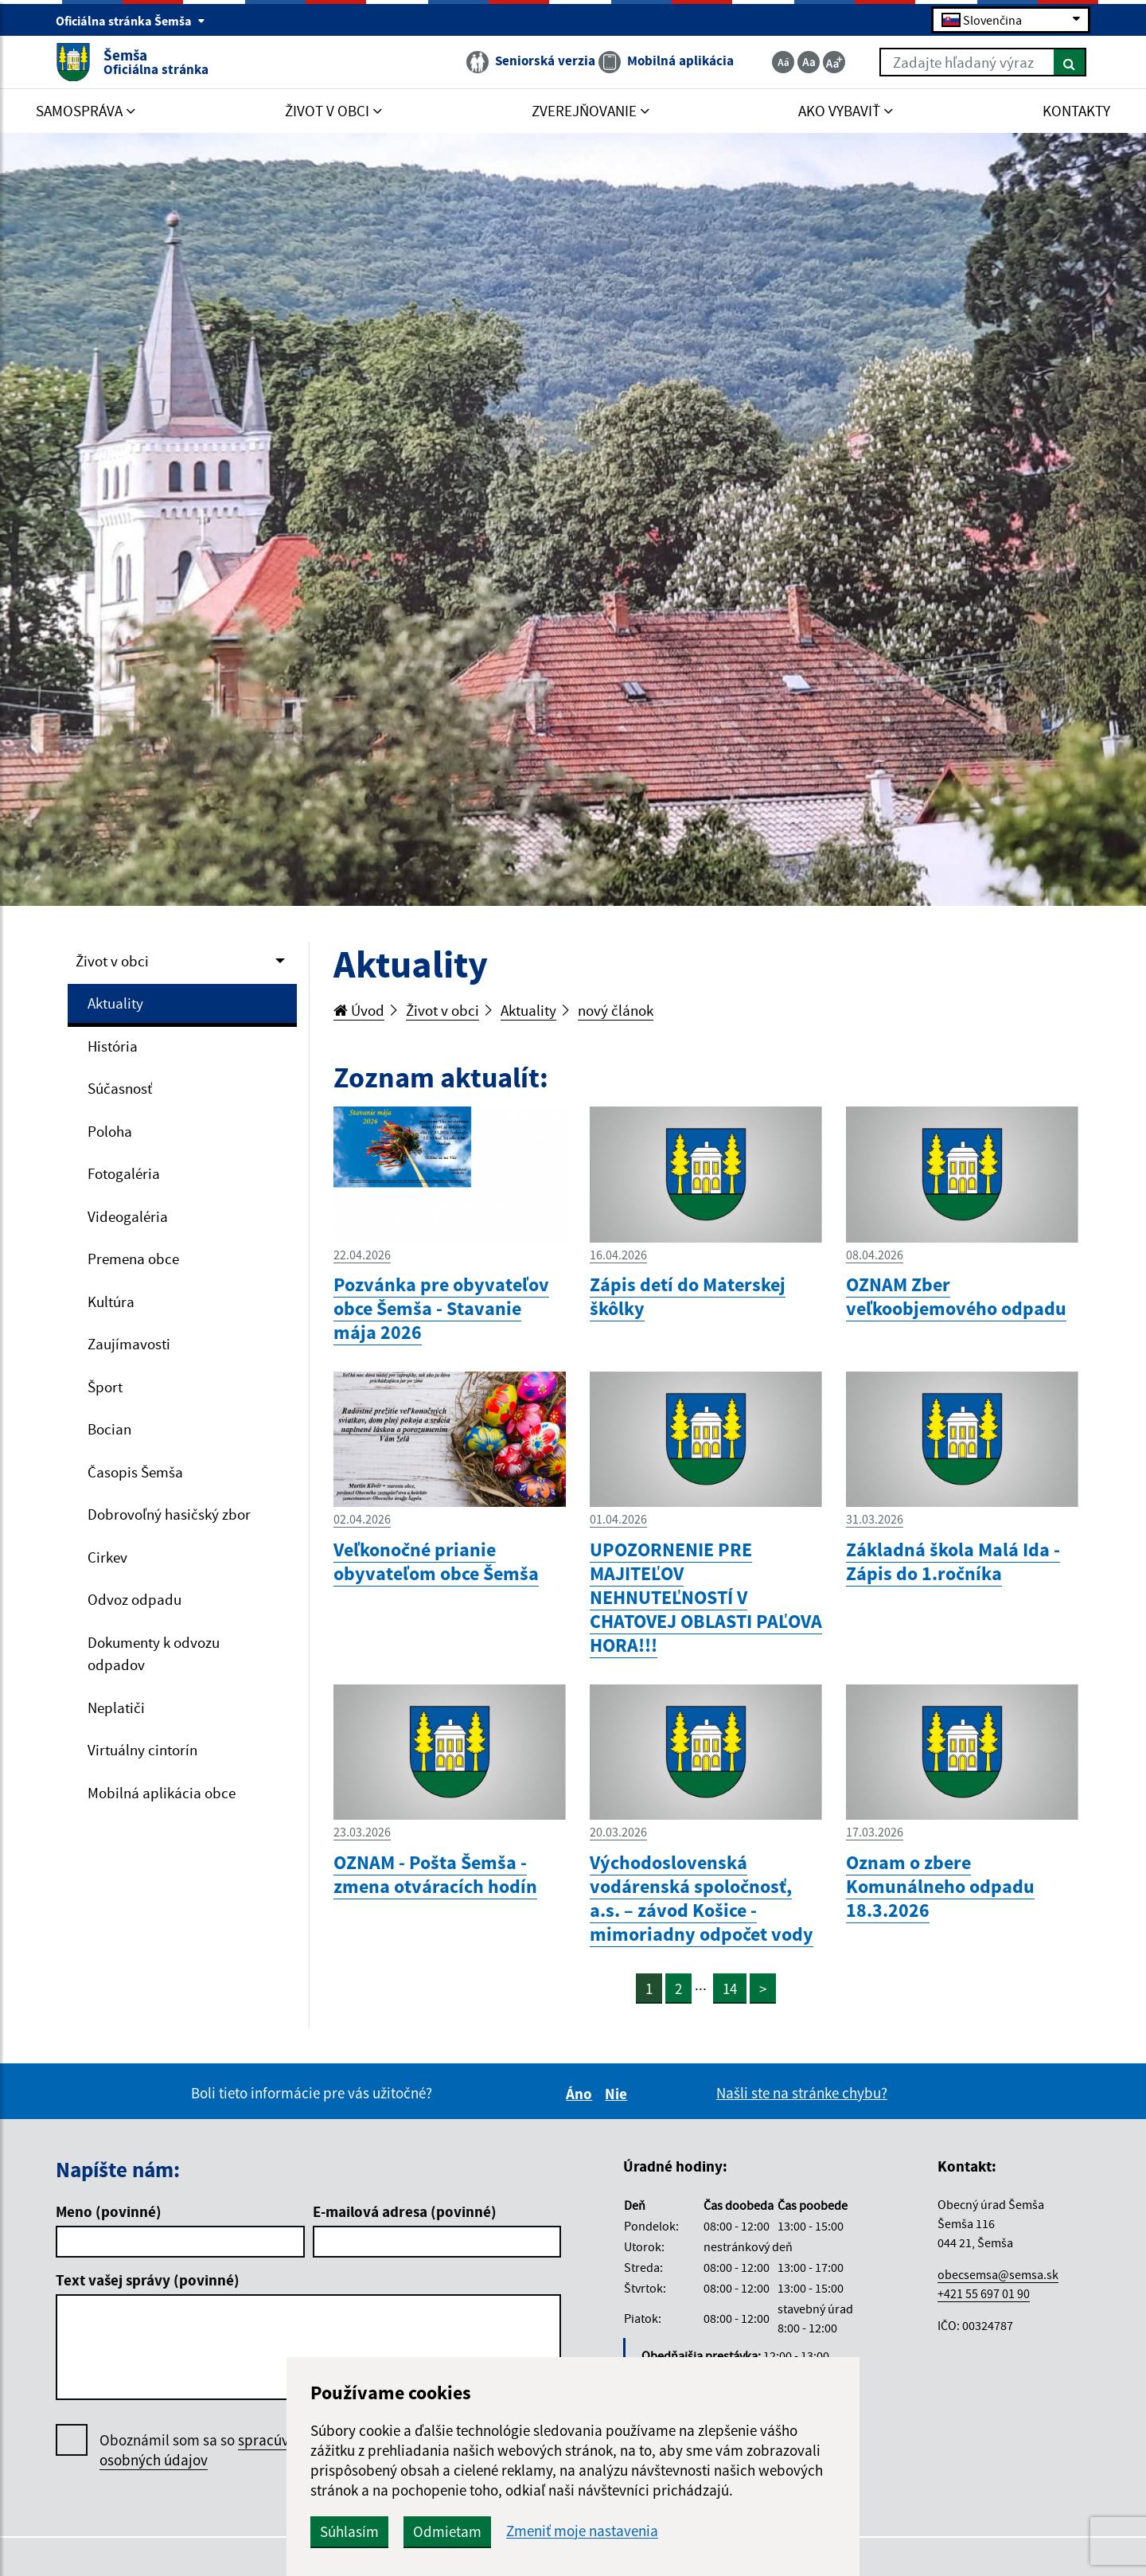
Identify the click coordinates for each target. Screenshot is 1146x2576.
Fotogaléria (124, 1173)
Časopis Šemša (135, 1471)
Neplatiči (116, 1707)
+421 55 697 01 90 (983, 2293)
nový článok (615, 1010)
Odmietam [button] (447, 2531)
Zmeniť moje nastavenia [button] (582, 2531)
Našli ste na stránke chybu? (801, 2092)
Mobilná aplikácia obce (162, 1792)
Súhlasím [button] (349, 2531)
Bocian (109, 1428)
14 (730, 1988)
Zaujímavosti (129, 1343)
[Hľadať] (1070, 62)
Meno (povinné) (109, 2211)
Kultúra (111, 1301)
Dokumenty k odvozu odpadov (154, 1654)
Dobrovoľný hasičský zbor (169, 1514)
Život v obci (112, 960)
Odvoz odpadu (134, 1599)
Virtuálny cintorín (142, 1749)
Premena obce (133, 1258)
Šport (105, 1386)
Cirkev (107, 1557)
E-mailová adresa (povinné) (405, 2211)
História (113, 1046)
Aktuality (115, 1003)
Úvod (358, 1010)
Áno (581, 2093)
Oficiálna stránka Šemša (130, 21)
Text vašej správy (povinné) (148, 2279)
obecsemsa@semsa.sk (997, 2274)
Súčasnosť (120, 1088)
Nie (618, 2093)
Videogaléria (128, 1216)
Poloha (110, 1131)
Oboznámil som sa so (210, 2450)
